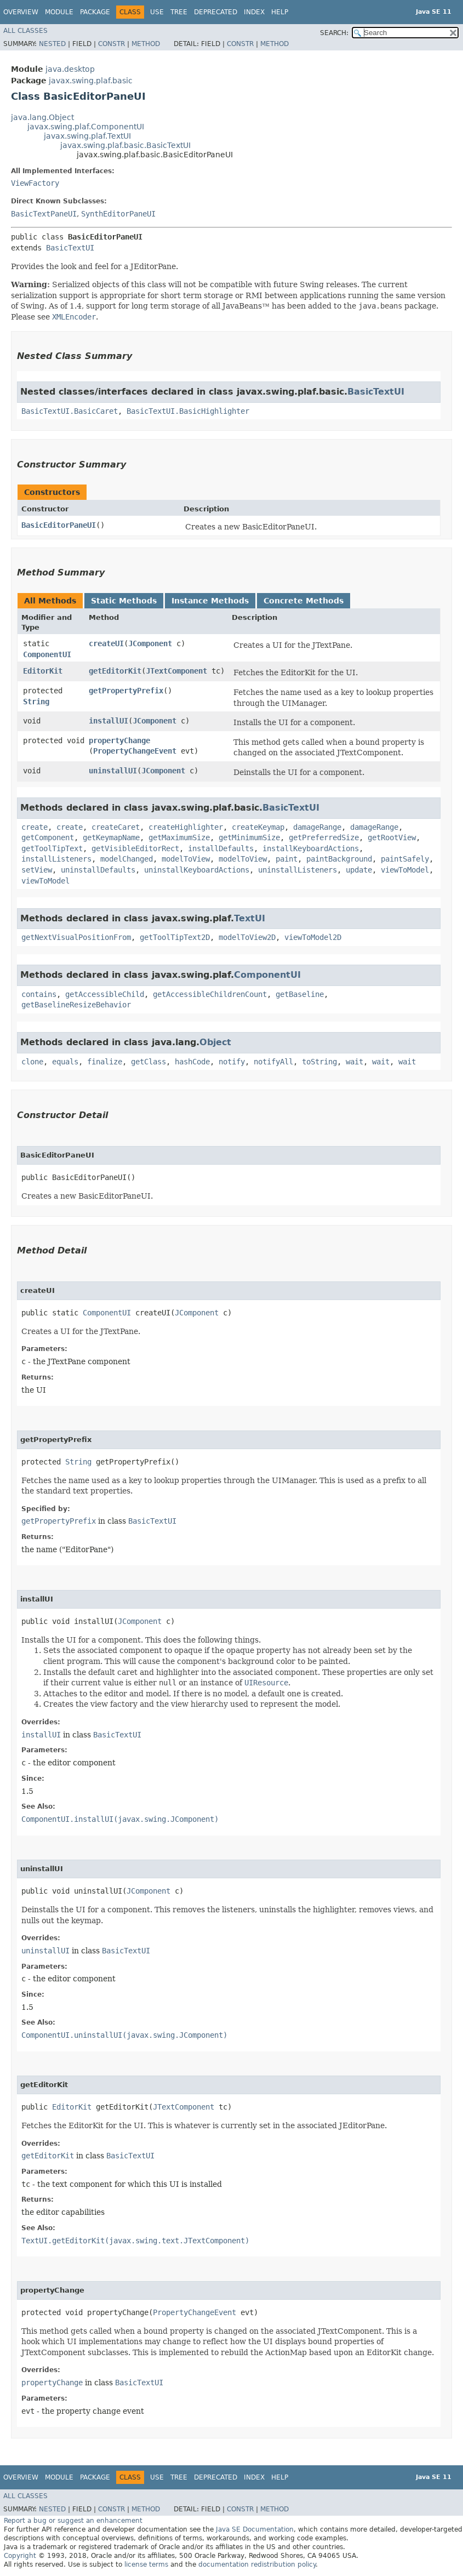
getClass (148, 1061)
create (34, 827)
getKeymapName (111, 837)
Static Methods (124, 600)
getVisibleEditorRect (135, 848)
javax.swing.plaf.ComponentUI (85, 126)
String (36, 701)
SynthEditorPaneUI (118, 213)
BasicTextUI (70, 247)
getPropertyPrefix (126, 690)
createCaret (116, 827)
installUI (108, 720)
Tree (178, 12)
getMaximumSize (179, 837)
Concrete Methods (304, 600)
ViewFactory (35, 183)
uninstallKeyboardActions (196, 869)
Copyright (20, 2556)
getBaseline (300, 994)
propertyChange (119, 740)
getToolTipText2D (175, 937)
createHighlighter (185, 827)
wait (354, 1061)
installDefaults (221, 848)
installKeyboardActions (310, 848)
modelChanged (126, 858)
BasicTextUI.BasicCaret (69, 411)
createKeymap (258, 827)
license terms (146, 2564)
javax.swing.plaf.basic (91, 80)
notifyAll (273, 1061)
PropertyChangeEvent (134, 750)
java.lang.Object (42, 117)
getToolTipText (52, 848)
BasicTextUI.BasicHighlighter (188, 411)
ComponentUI (47, 654)
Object (215, 1042)
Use (157, 12)
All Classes (25, 31)
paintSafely (405, 858)
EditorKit (42, 670)
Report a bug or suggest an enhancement (73, 2520)
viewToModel (405, 869)
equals (65, 1061)
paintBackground (339, 858)
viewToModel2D (312, 937)
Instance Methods (210, 600)
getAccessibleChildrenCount (210, 994)
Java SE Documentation (255, 2529)
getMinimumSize (249, 837)
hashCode (192, 1061)
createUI (106, 643)
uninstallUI (113, 770)
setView (36, 869)
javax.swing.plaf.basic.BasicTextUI (125, 145)
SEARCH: (334, 33)
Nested (52, 44)
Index (254, 12)
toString (319, 1061)
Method (146, 44)
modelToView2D (247, 937)
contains (38, 994)
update (359, 869)
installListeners (56, 858)
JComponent (150, 643)
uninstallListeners (297, 869)
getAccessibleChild (104, 994)
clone (32, 1061)
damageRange (317, 827)
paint (287, 858)
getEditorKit (115, 670)
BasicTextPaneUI (44, 213)
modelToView (186, 858)
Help (279, 12)
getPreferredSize (324, 837)
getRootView (392, 837)
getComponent (47, 837)
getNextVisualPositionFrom (76, 937)
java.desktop (70, 69)
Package (95, 12)
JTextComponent (176, 670)
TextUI (249, 918)
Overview (20, 12)
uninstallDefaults (98, 869)
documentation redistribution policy (257, 2564)
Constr (111, 44)
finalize (104, 1061)
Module (59, 12)
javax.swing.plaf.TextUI (87, 136)
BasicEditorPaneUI (58, 525)
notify (232, 1061)
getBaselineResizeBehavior (76, 1004)
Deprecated (215, 12)
